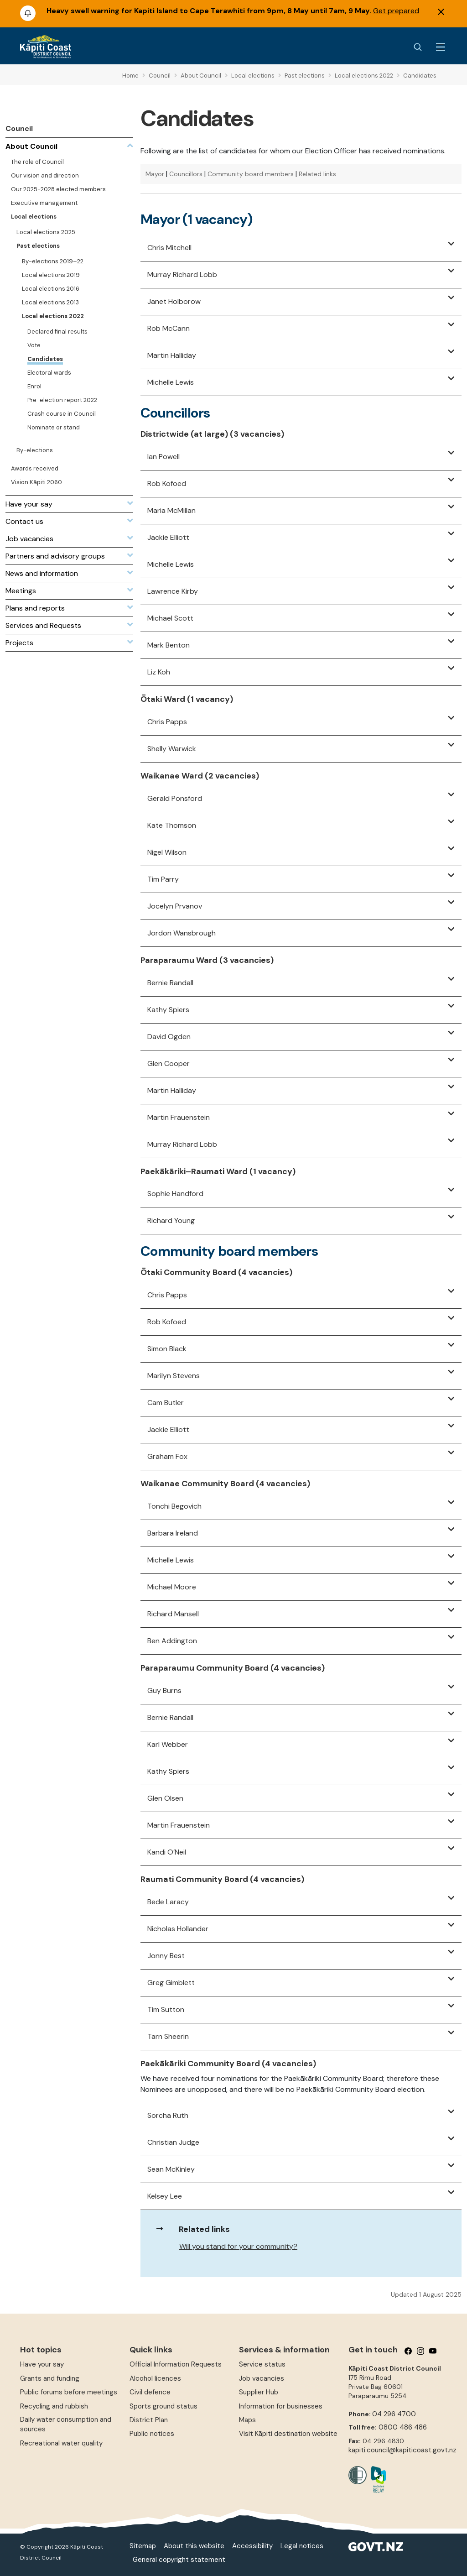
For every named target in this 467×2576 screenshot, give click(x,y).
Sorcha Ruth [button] (167, 2115)
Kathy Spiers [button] (168, 1009)
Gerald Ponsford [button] (174, 798)
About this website (194, 2545)
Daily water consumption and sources (65, 2424)
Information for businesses (280, 2406)
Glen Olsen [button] (165, 1798)
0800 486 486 (403, 2427)
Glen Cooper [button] (168, 1063)
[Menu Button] (440, 47)
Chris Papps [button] (167, 721)
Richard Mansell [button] (173, 1614)
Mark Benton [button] (168, 645)
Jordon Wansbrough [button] (181, 933)
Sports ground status (163, 2406)
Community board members (251, 174)
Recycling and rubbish (54, 2406)
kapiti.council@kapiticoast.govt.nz (402, 2450)
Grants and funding (49, 2378)
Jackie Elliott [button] (168, 537)
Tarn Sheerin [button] (168, 2036)
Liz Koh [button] (158, 672)
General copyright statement (179, 2559)
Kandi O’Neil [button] (166, 1852)
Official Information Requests (176, 2364)
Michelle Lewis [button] (170, 382)
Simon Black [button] (167, 1348)
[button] (451, 244)
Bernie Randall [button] (170, 983)
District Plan (149, 2419)
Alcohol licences (155, 2378)
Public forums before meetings (68, 2392)
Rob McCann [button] (168, 328)
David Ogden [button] (169, 1036)
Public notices (152, 2433)
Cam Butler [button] (165, 1402)
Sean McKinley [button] (171, 2169)
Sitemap (143, 2545)
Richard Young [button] (171, 1220)
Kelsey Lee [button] (164, 2196)
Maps (247, 2419)
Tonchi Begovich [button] (174, 1506)
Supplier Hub (258, 2392)
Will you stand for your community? (238, 2246)
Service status (262, 2364)
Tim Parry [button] (163, 879)
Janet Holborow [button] (174, 301)
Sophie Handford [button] (175, 1193)
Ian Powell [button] (163, 456)
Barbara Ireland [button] (172, 1533)
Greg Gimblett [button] (171, 1982)
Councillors (185, 174)
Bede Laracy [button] (168, 1902)
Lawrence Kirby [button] (172, 591)
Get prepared (396, 11)
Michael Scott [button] (170, 618)
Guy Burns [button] (164, 1690)
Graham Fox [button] (167, 1456)
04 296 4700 (394, 2414)
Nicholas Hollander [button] (177, 1928)
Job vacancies (261, 2378)
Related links (317, 174)
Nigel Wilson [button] (167, 852)
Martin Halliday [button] (171, 355)
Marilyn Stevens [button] (173, 1375)
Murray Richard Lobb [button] (182, 274)
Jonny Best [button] (166, 1955)
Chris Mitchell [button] (169, 247)
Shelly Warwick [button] (171, 748)
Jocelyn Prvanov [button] (174, 906)
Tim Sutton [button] (165, 2009)
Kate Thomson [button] (171, 825)
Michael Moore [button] (171, 1587)
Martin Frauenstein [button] (178, 1117)
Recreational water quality (61, 2443)
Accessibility (252, 2545)
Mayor (154, 174)
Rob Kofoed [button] (166, 483)
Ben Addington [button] (172, 1641)
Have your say (42, 2364)
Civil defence (150, 2392)
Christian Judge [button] (173, 2142)
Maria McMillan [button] (171, 510)
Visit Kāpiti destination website (288, 2433)
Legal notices (301, 2545)
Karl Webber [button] (167, 1744)
